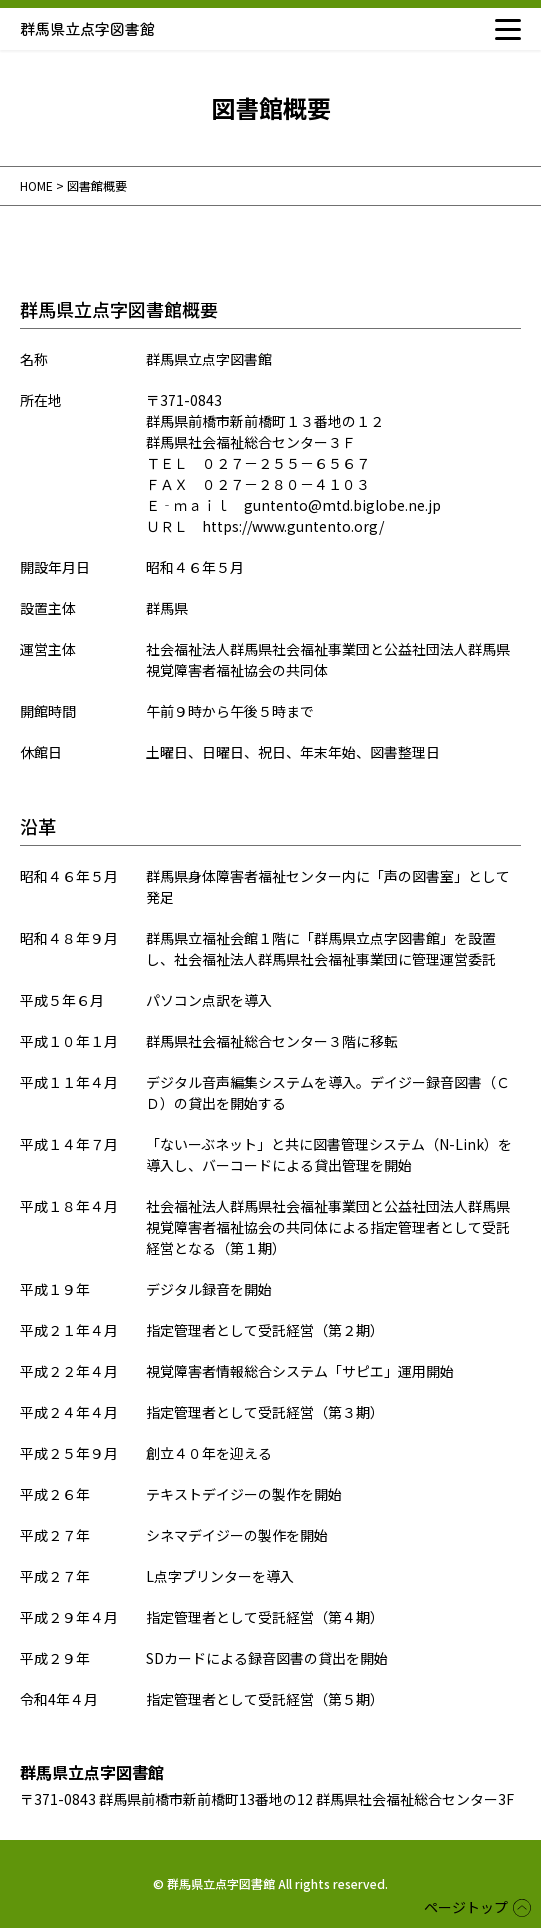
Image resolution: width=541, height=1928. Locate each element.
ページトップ (466, 1907)
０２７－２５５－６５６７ (286, 463)
